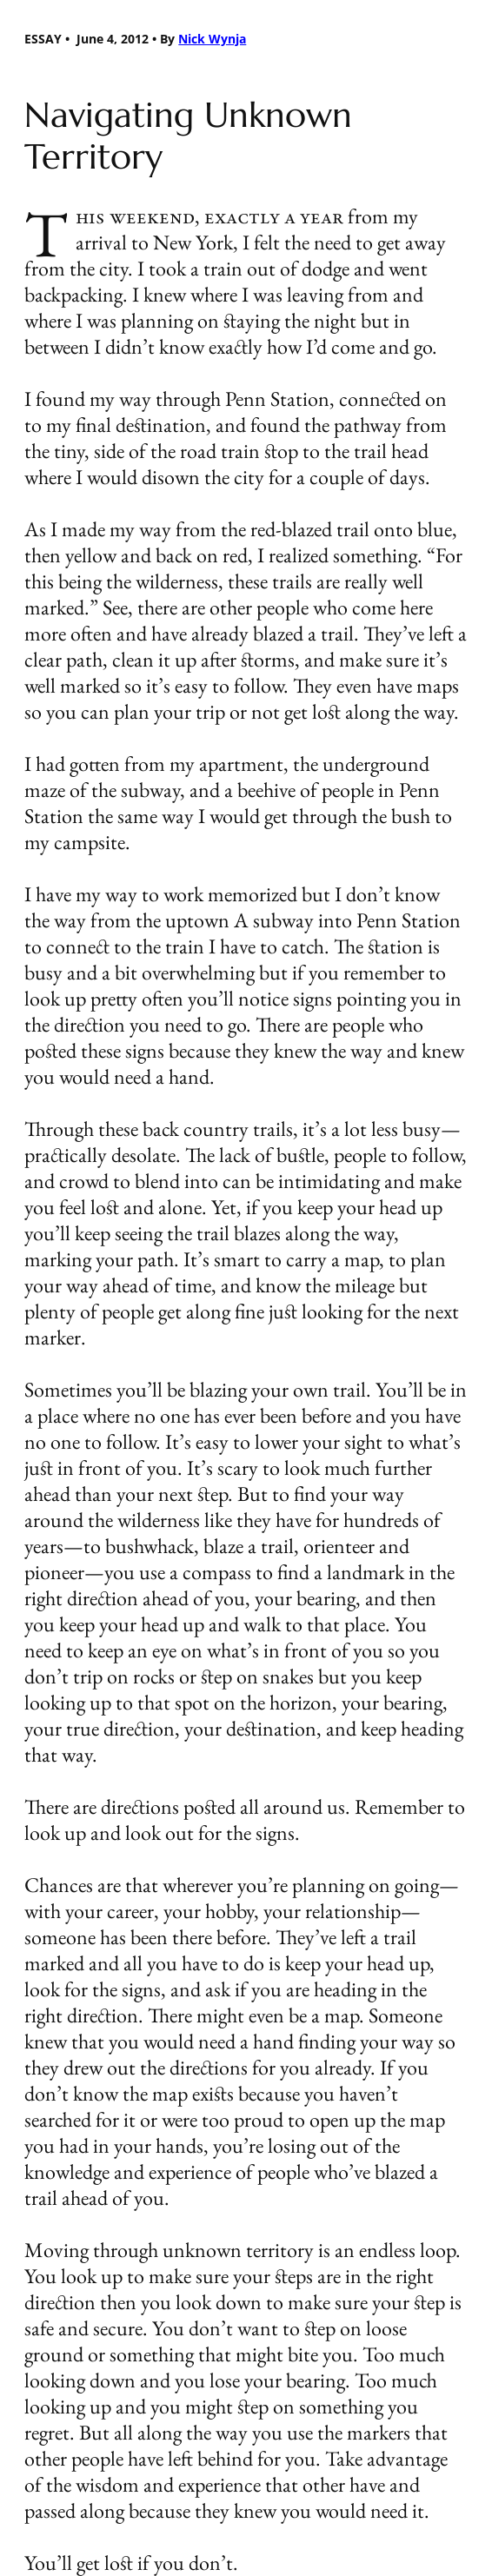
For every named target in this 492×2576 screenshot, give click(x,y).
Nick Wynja (212, 38)
